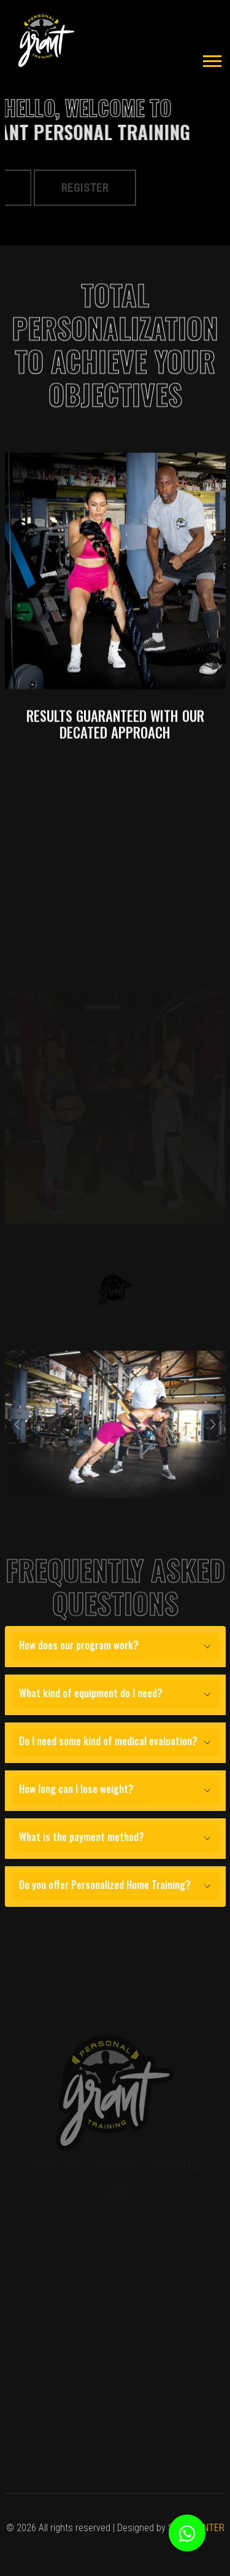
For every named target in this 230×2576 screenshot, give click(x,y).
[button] (211, 58)
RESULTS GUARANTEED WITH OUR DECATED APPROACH (115, 759)
